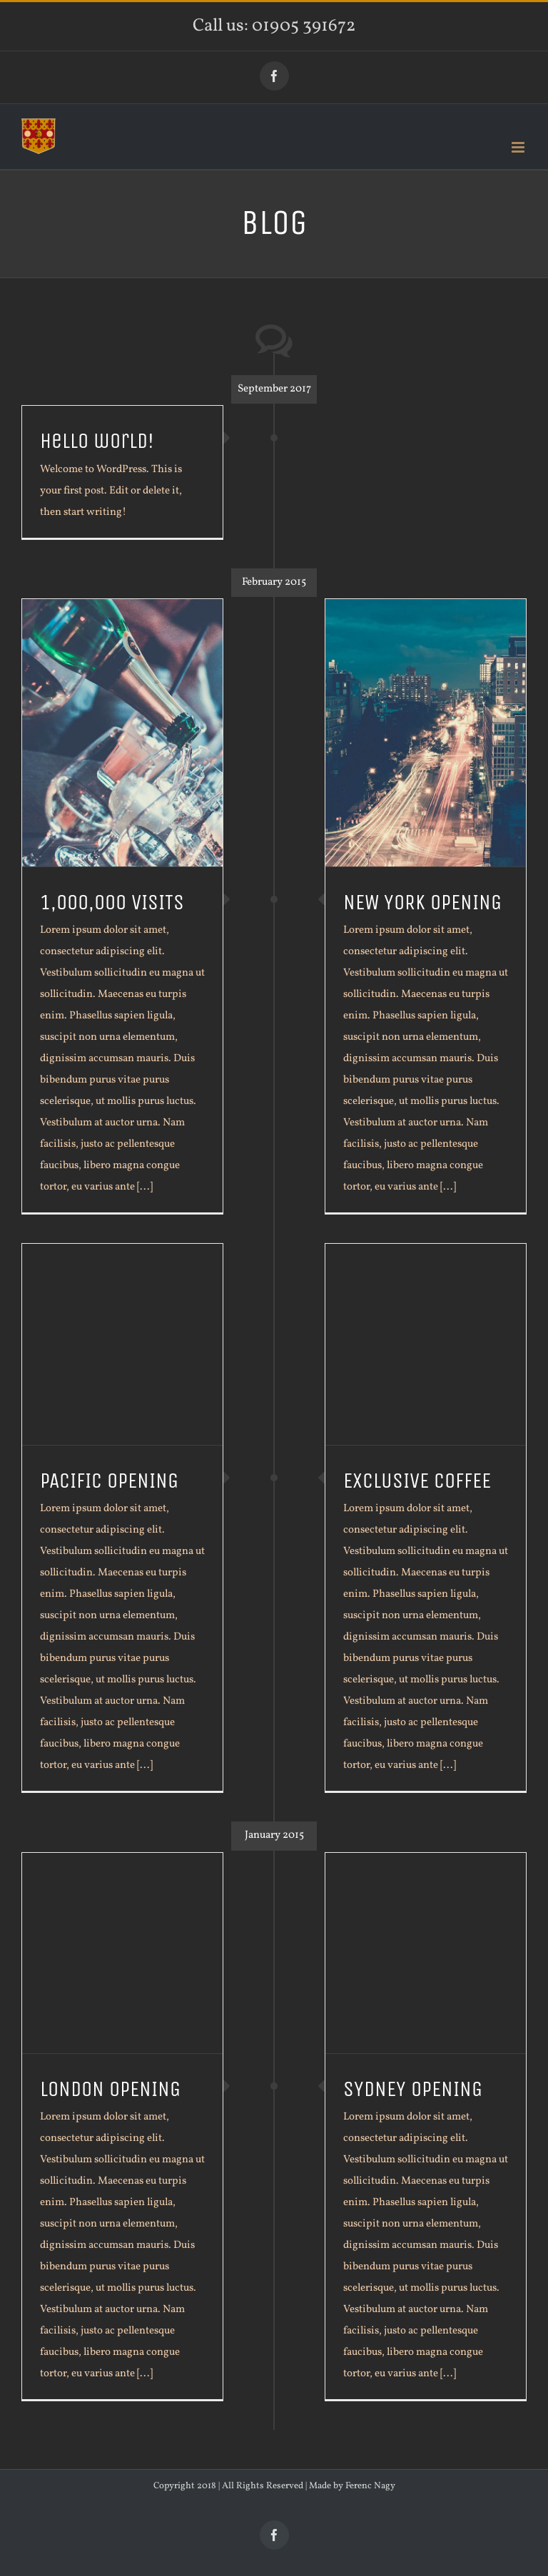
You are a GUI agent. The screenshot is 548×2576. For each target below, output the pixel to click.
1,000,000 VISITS (112, 902)
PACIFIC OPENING (109, 1480)
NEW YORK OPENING (422, 902)
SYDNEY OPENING (412, 2089)
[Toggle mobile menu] (519, 147)
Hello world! (97, 441)
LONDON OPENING (110, 2089)
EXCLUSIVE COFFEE (417, 1480)
